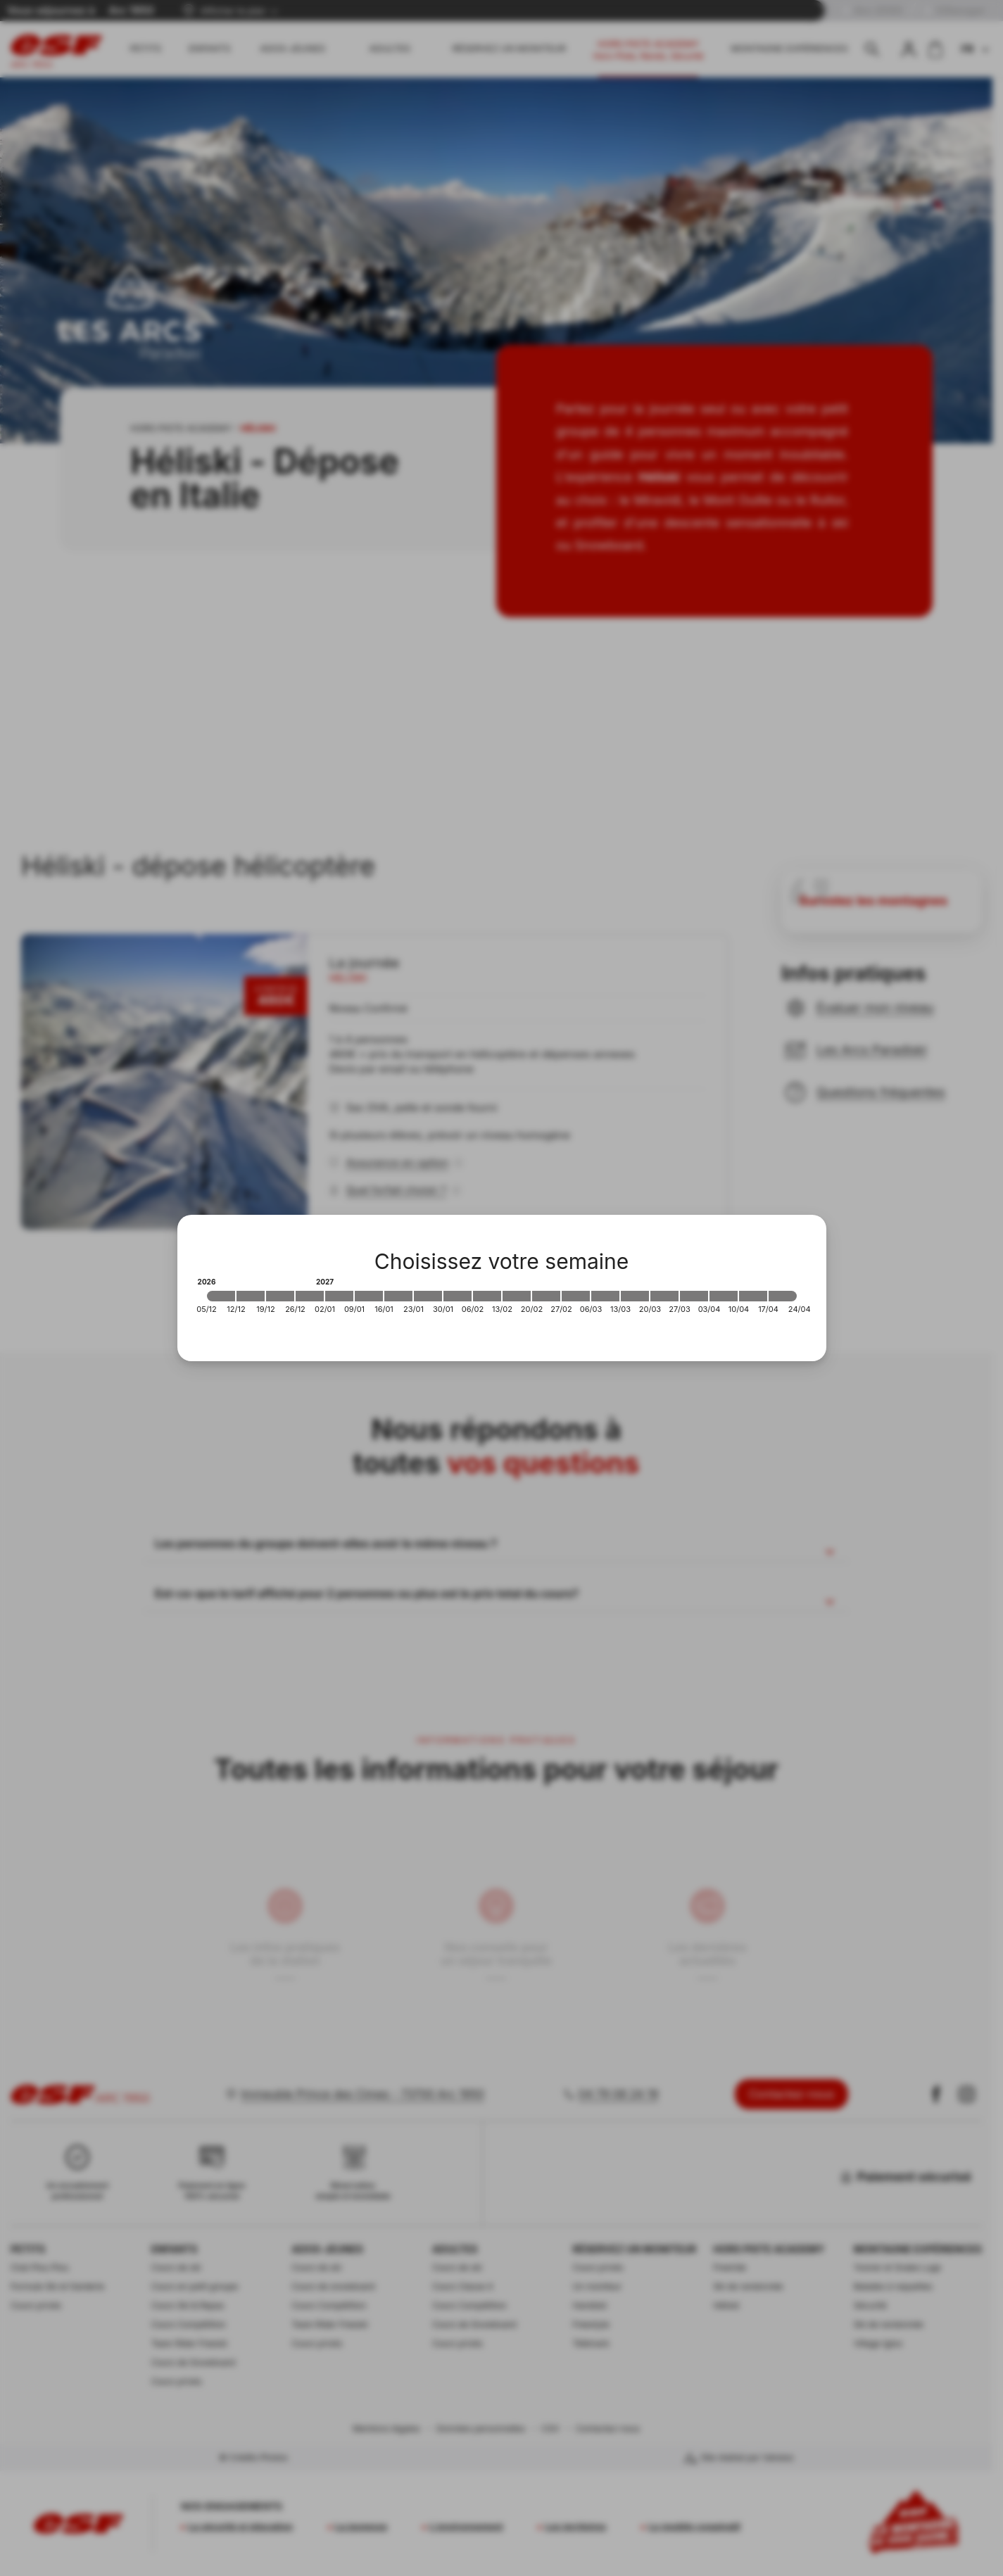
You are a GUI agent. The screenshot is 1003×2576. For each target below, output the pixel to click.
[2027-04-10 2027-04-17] (753, 1296)
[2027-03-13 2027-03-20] (635, 1296)
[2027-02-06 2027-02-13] (487, 1296)
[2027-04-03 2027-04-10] (723, 1296)
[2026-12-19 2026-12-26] (280, 1296)
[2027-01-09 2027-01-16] (369, 1296)
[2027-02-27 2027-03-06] (576, 1296)
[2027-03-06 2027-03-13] (605, 1296)
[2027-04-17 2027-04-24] (783, 1296)
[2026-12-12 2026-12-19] (250, 1296)
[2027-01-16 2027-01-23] (398, 1296)
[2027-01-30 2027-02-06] (457, 1296)
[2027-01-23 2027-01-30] (428, 1296)
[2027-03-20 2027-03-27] (664, 1296)
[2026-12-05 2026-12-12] (221, 1296)
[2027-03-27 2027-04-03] (694, 1296)
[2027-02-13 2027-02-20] (517, 1296)
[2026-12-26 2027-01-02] (310, 1296)
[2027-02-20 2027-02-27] (546, 1296)
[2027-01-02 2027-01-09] (339, 1296)
